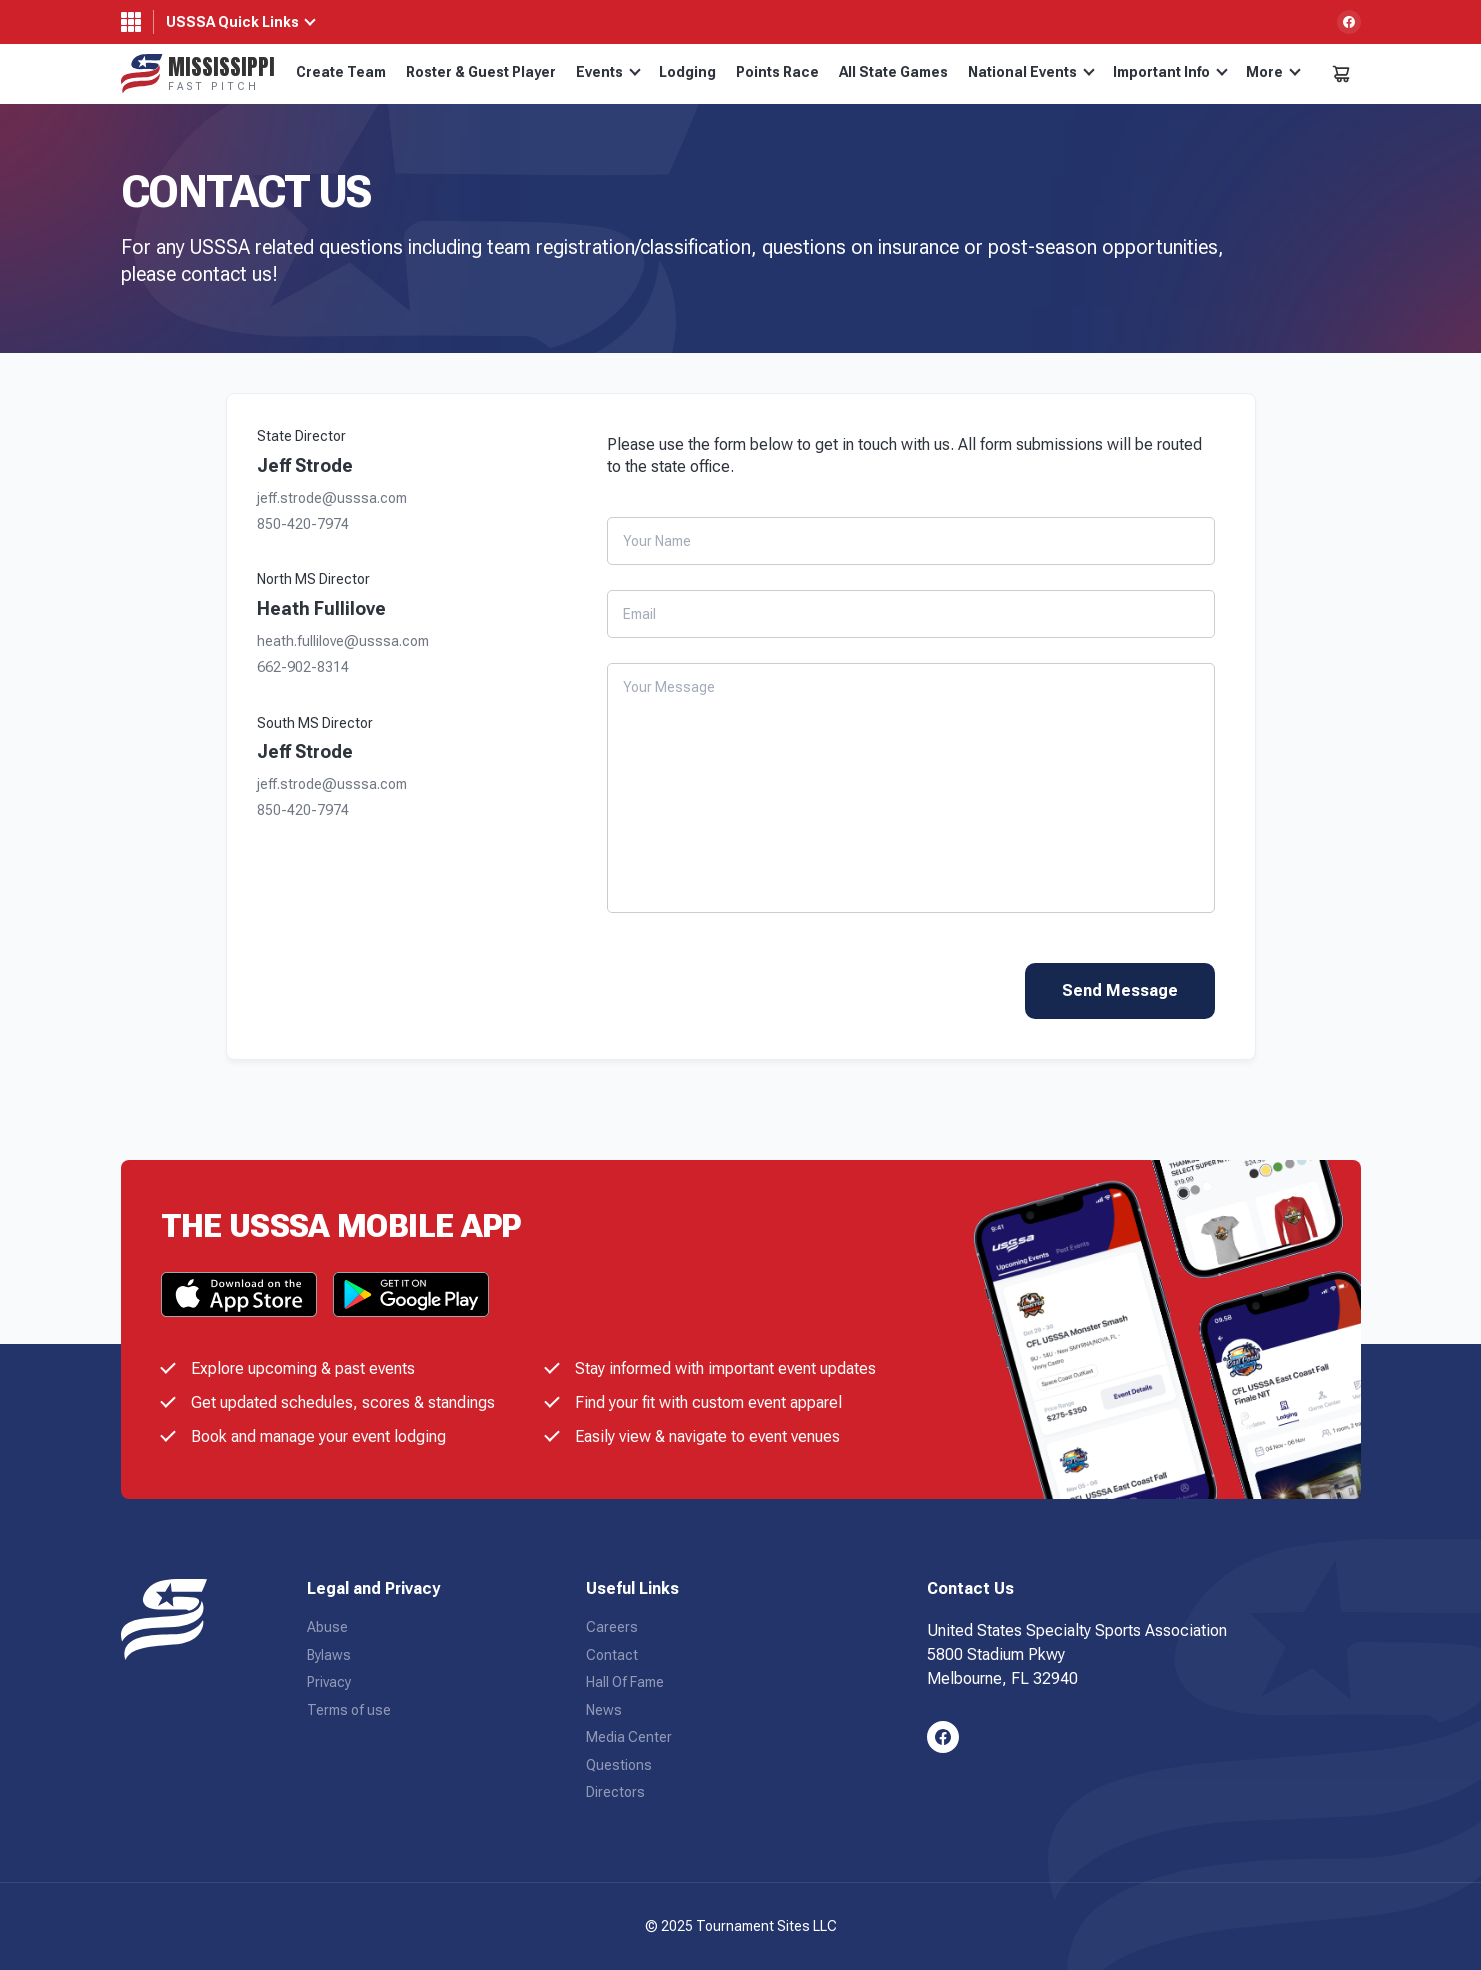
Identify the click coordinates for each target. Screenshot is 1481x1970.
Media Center (629, 1737)
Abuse (327, 1627)
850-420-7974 (303, 524)
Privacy (329, 1682)
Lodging (687, 72)
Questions (619, 1765)
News (604, 1710)
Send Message (1120, 990)
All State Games (893, 72)
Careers (612, 1627)
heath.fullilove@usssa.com (343, 641)
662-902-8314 (303, 667)
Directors (615, 1792)
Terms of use (349, 1710)
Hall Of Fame (625, 1682)
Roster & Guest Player (481, 72)
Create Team (341, 72)
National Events (1031, 72)
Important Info (1170, 72)
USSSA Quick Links (232, 22)
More (1273, 72)
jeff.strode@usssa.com (332, 498)
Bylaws (329, 1655)
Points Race (777, 72)
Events (608, 72)
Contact (612, 1655)
